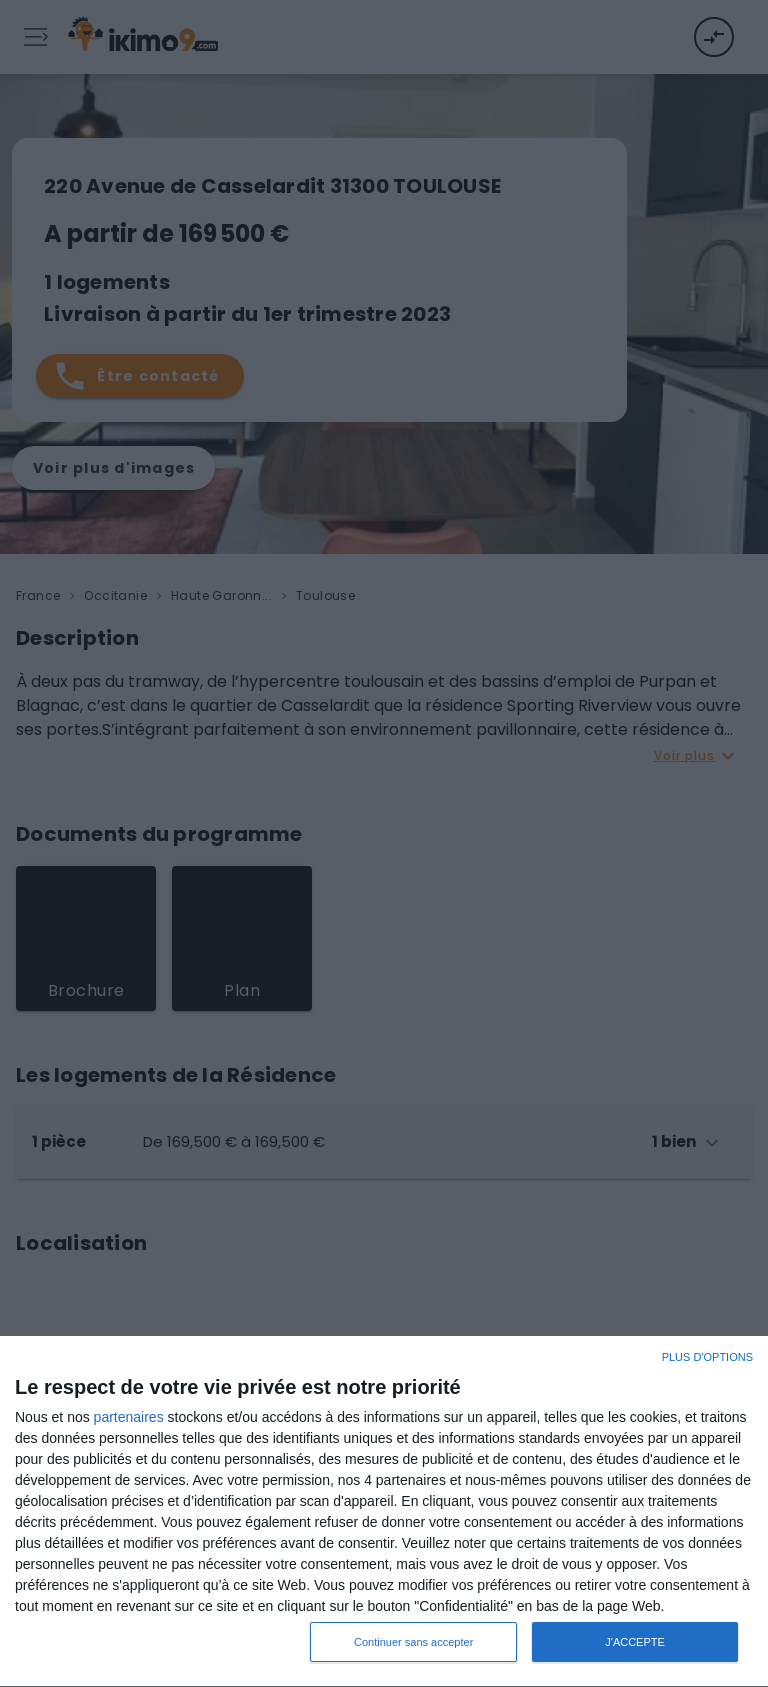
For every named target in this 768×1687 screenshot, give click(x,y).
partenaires (129, 1417)
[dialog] (384, 1512)
